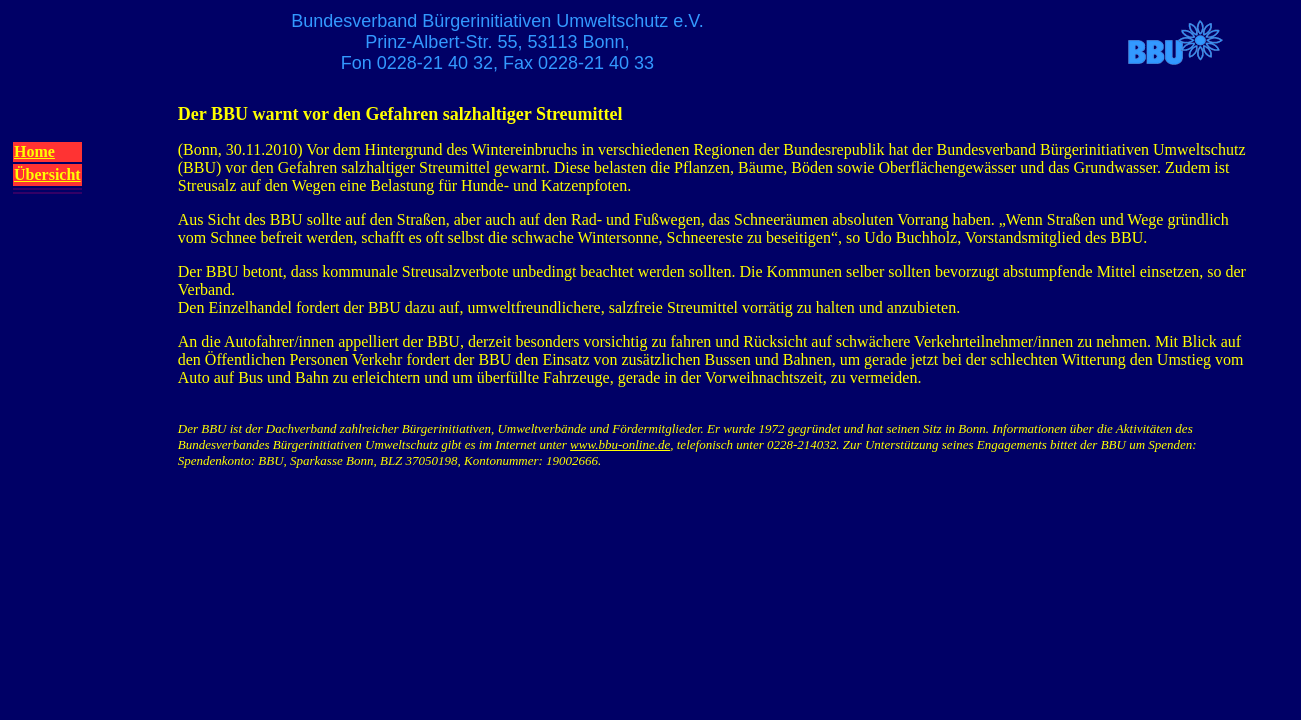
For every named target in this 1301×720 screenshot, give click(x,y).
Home (34, 151)
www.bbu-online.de (620, 444)
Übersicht (47, 174)
